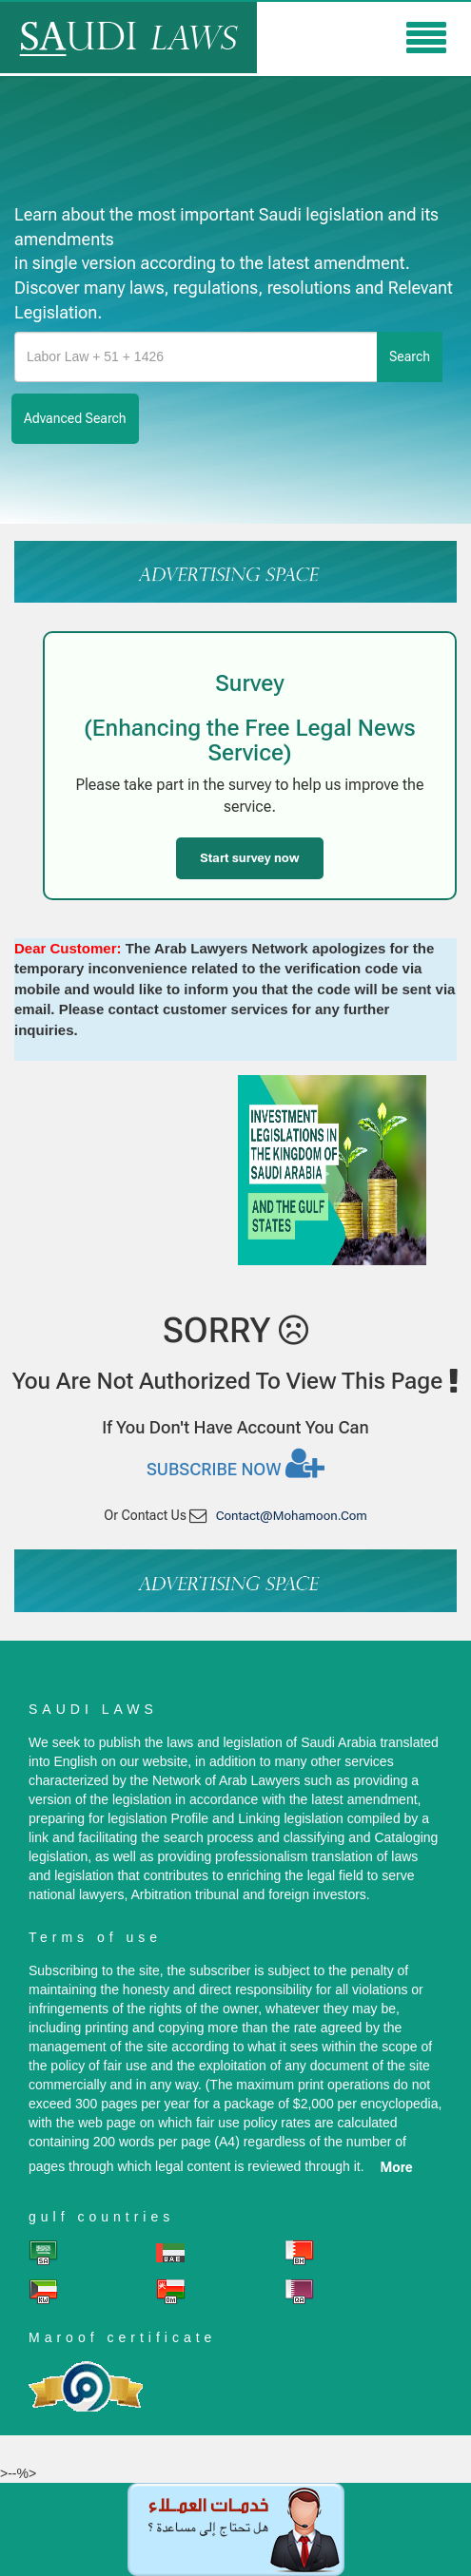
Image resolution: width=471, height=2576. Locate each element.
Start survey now (249, 858)
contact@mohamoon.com (291, 1516)
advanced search (75, 418)
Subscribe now (235, 1463)
